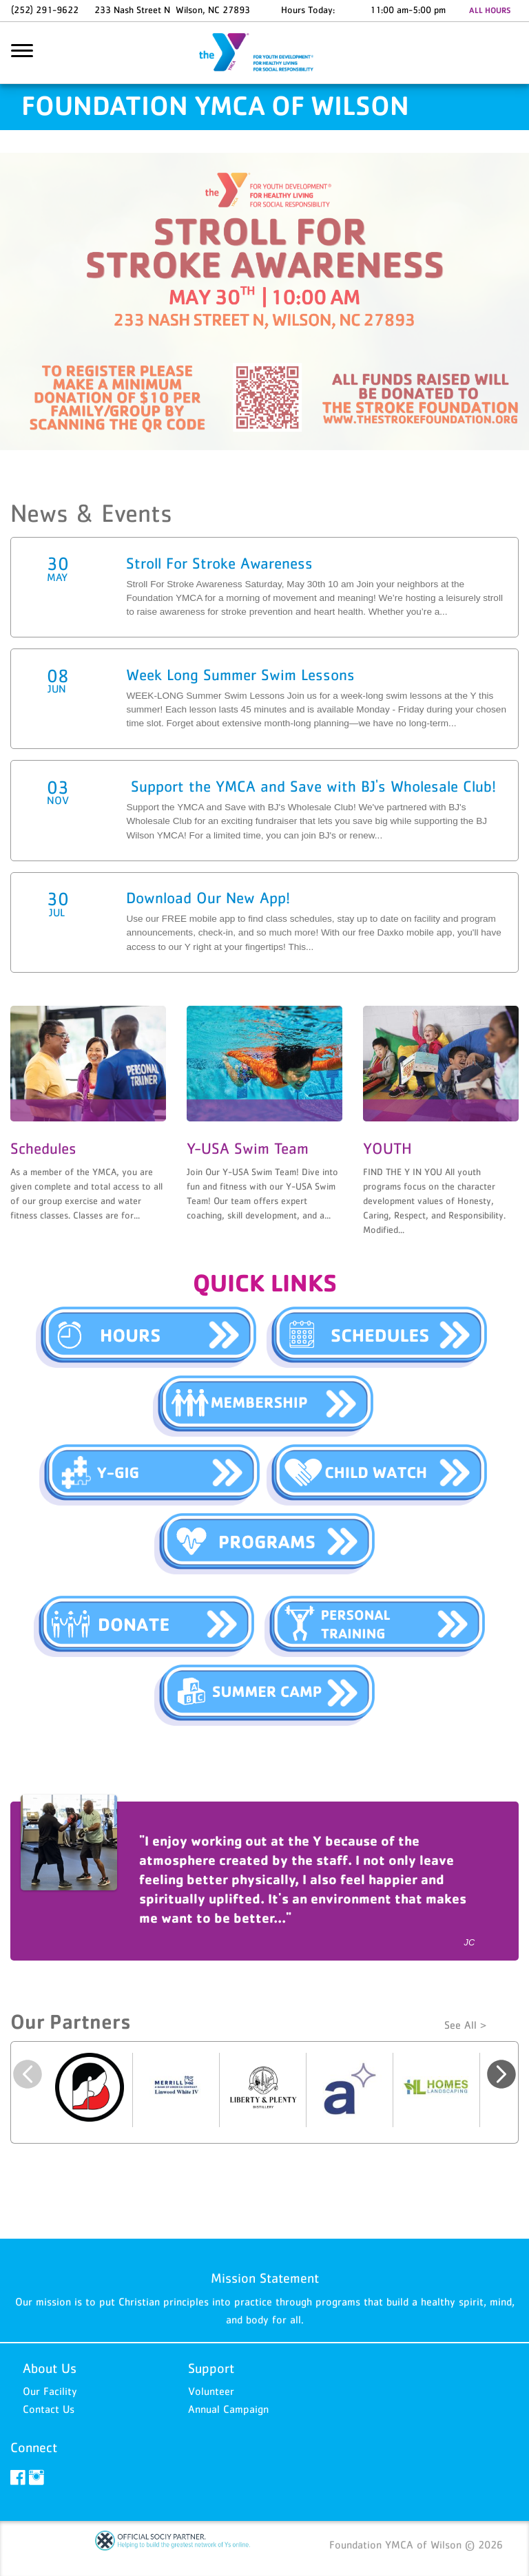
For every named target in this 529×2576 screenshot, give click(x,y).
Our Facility (50, 2391)
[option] (264, 1881)
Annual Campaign (228, 2409)
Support (211, 2368)
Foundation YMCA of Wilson (264, 53)
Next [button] (501, 2074)
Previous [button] (27, 2074)
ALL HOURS (489, 10)
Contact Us (48, 2409)
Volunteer (211, 2391)
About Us (49, 2368)
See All (460, 2024)
